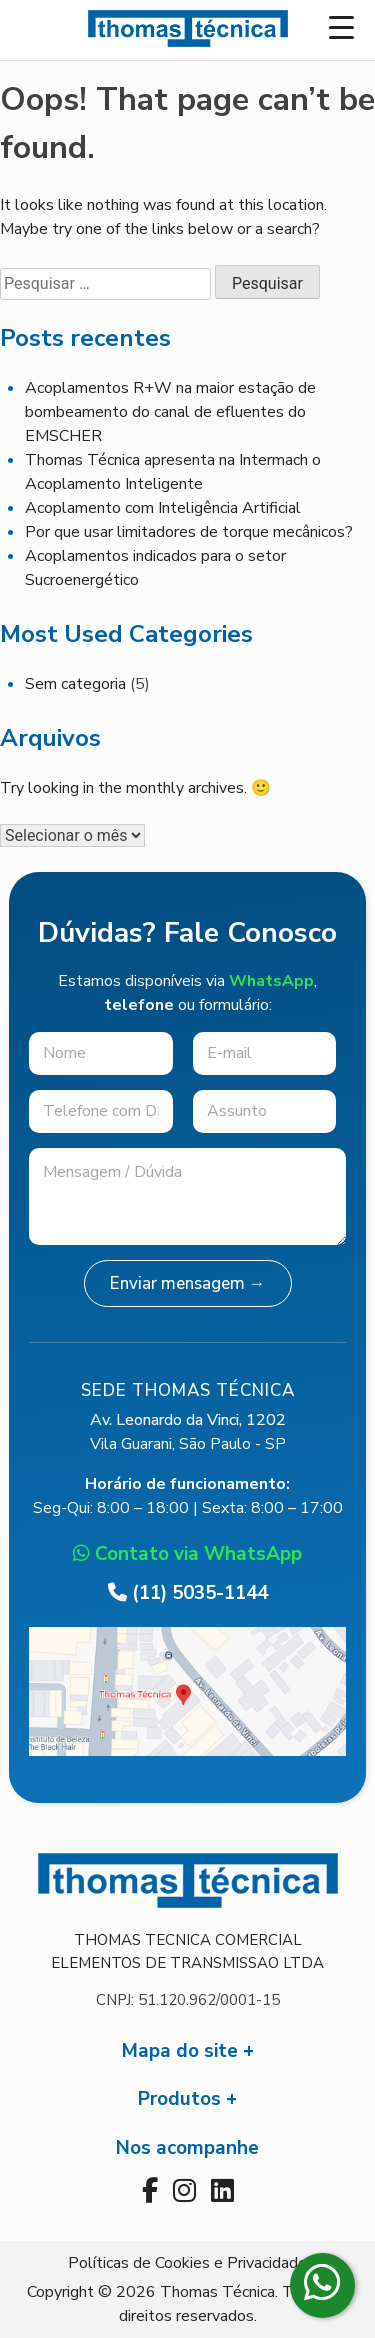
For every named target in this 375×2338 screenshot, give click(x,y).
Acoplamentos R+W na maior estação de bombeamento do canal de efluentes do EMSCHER (170, 412)
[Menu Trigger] (341, 27)
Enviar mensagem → (188, 1283)
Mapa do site (180, 2051)
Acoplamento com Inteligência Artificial (163, 508)
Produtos (179, 2099)
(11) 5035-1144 (188, 1593)
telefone (139, 1005)
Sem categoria (75, 684)
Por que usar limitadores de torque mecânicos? (189, 532)
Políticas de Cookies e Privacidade (187, 2263)
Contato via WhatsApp (187, 1554)
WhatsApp (271, 981)
